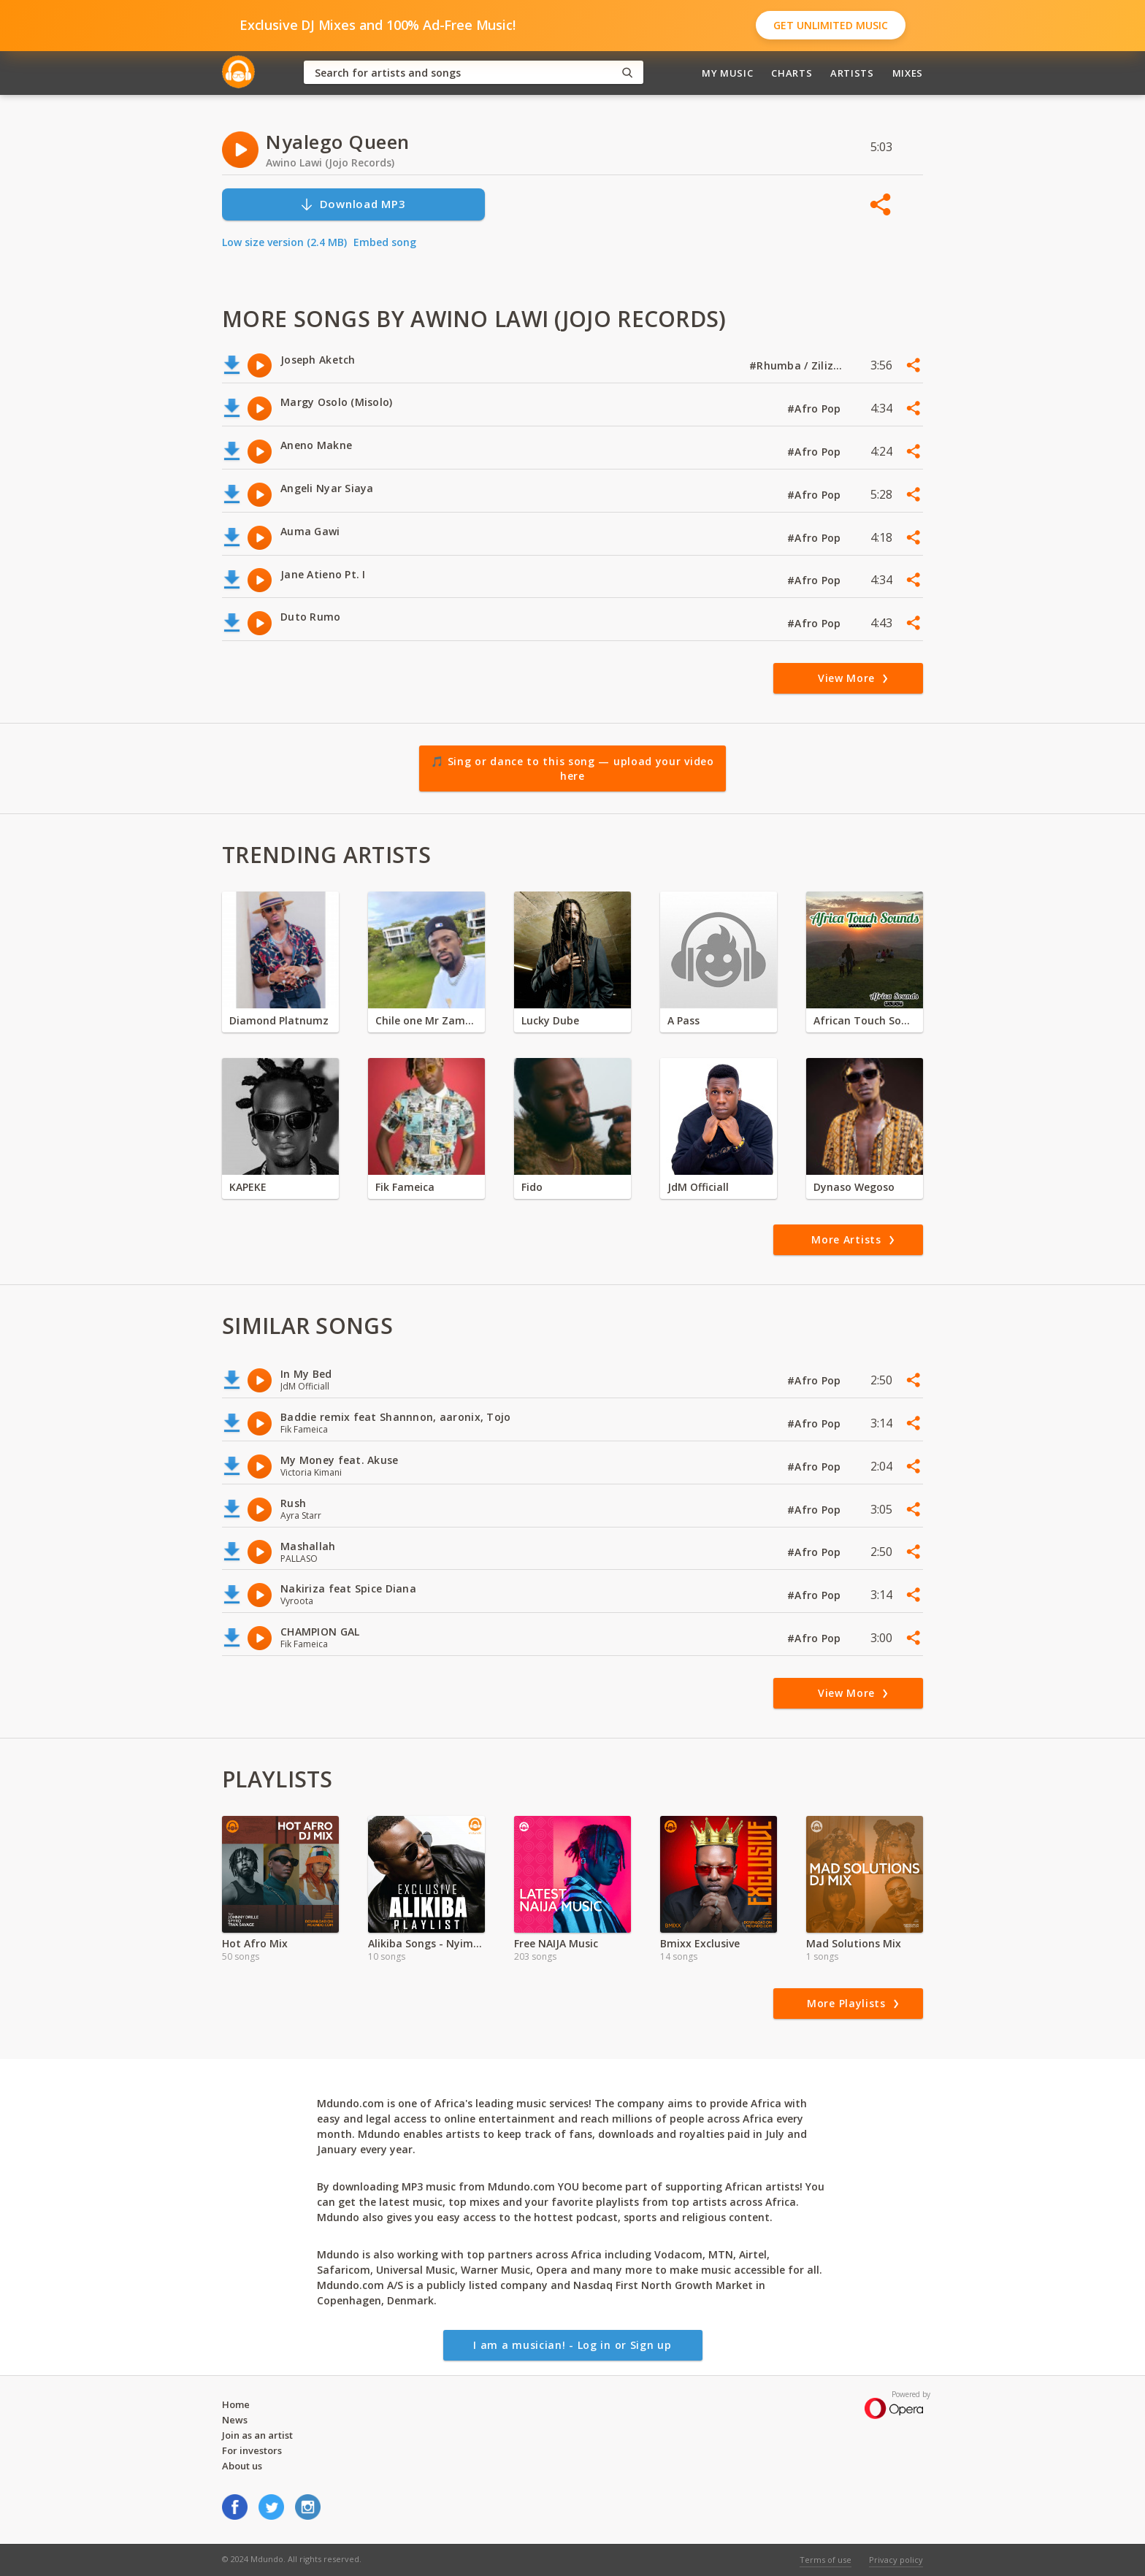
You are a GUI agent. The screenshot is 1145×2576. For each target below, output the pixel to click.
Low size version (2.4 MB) (284, 242)
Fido (532, 1187)
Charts (791, 73)
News (235, 2419)
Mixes (907, 73)
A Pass (683, 1020)
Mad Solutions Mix (853, 1943)
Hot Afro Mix (255, 1943)
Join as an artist (257, 2435)
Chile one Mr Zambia (426, 1020)
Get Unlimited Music (830, 25)
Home (236, 2404)
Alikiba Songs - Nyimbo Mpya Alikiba (426, 1943)
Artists (852, 73)
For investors (252, 2450)
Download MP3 (352, 204)
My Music (727, 73)
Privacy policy (896, 2559)
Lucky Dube (550, 1020)
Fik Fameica (404, 1187)
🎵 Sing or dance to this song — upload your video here (572, 768)
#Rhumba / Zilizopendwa (796, 365)
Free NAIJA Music (556, 1943)
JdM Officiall (698, 1187)
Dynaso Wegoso (854, 1187)
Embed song (384, 242)
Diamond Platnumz (279, 1020)
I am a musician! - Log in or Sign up (572, 2345)
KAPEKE (248, 1187)
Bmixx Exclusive (700, 1943)
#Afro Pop (815, 408)
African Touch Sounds (864, 1020)
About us (242, 2465)
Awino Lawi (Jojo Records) (330, 162)
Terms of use (825, 2559)
